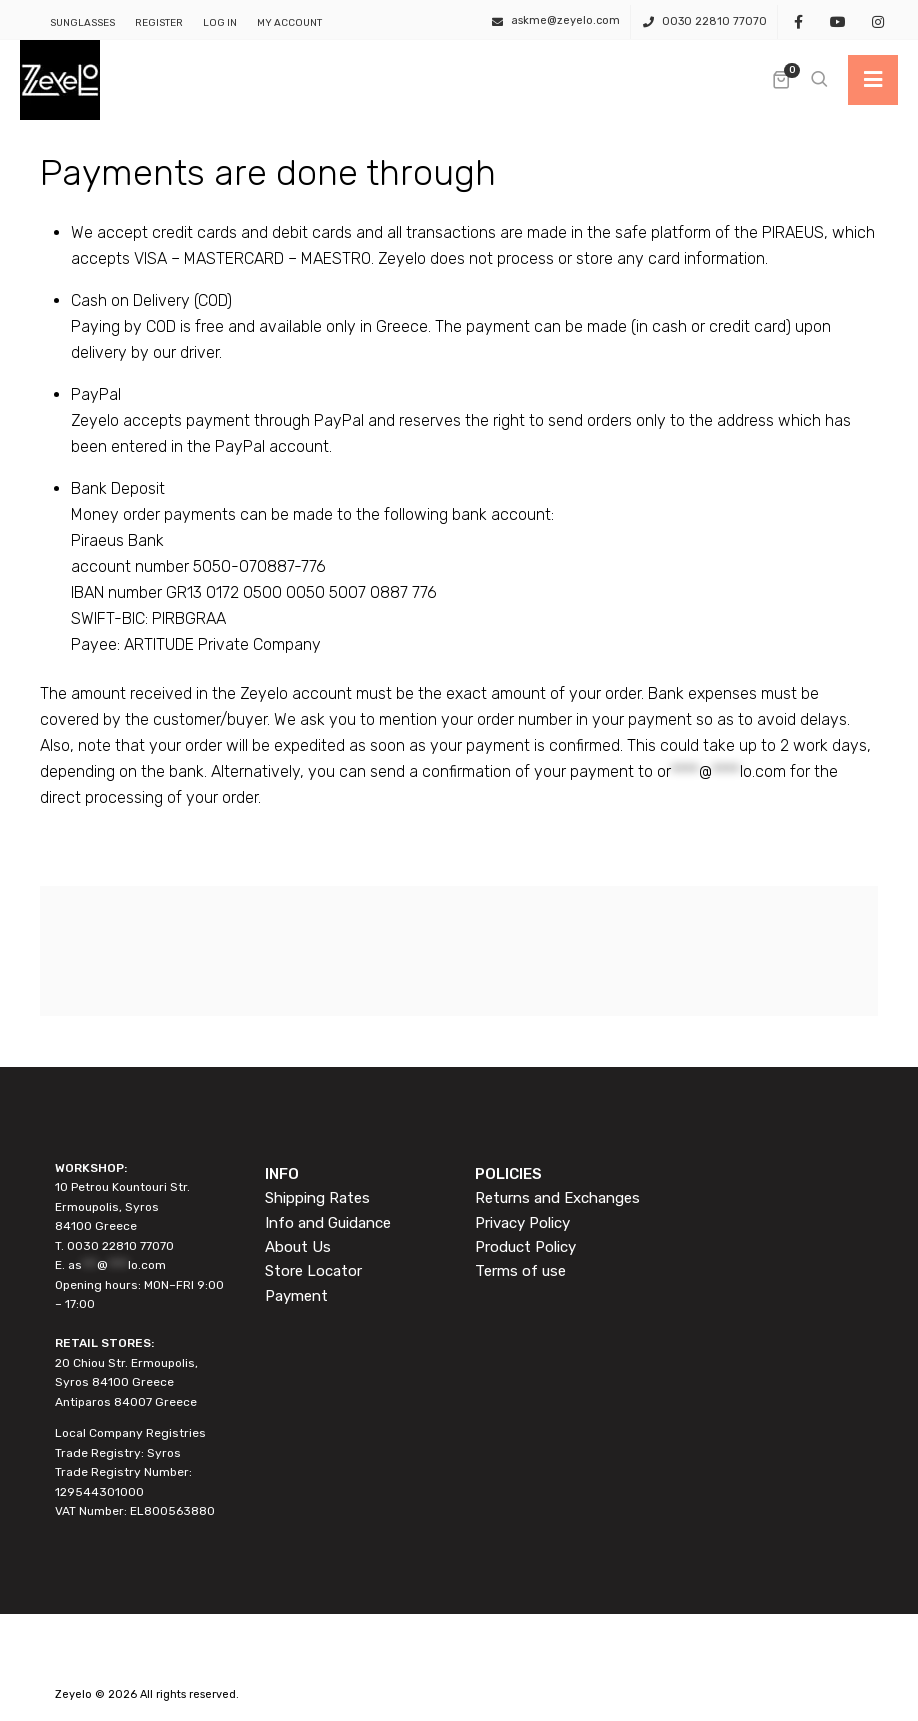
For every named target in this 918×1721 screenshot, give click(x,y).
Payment (296, 1296)
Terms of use (520, 1271)
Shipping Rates (317, 1198)
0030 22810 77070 (714, 21)
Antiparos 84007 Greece (126, 1402)
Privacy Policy (522, 1223)
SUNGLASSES (82, 23)
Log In (220, 23)
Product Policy (525, 1247)
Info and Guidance (328, 1223)
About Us (298, 1247)
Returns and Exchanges (557, 1198)
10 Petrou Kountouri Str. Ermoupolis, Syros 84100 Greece (122, 1206)
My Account (289, 23)
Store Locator (313, 1271)
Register (159, 23)
